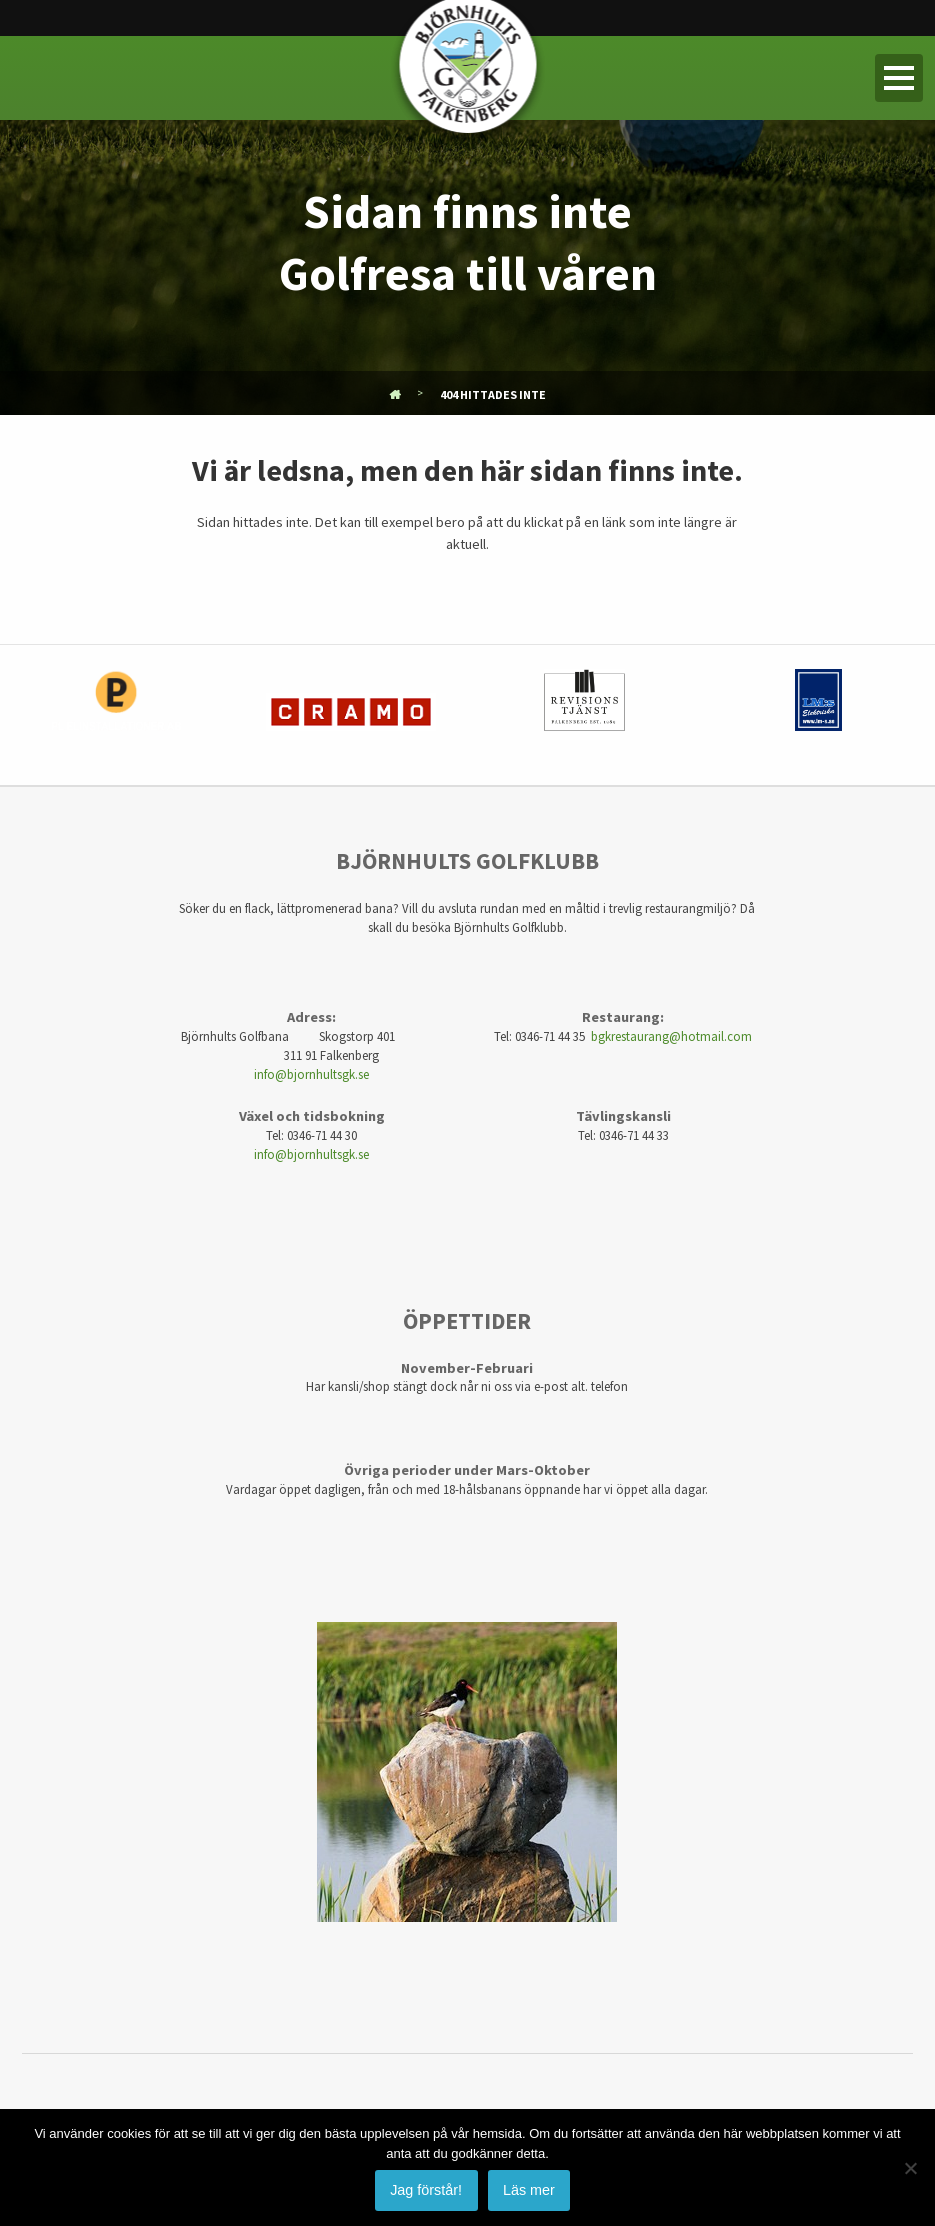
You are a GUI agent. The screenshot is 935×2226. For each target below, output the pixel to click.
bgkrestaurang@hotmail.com (671, 1036)
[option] (117, 715)
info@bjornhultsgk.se (311, 1074)
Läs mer (529, 2190)
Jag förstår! (426, 2190)
